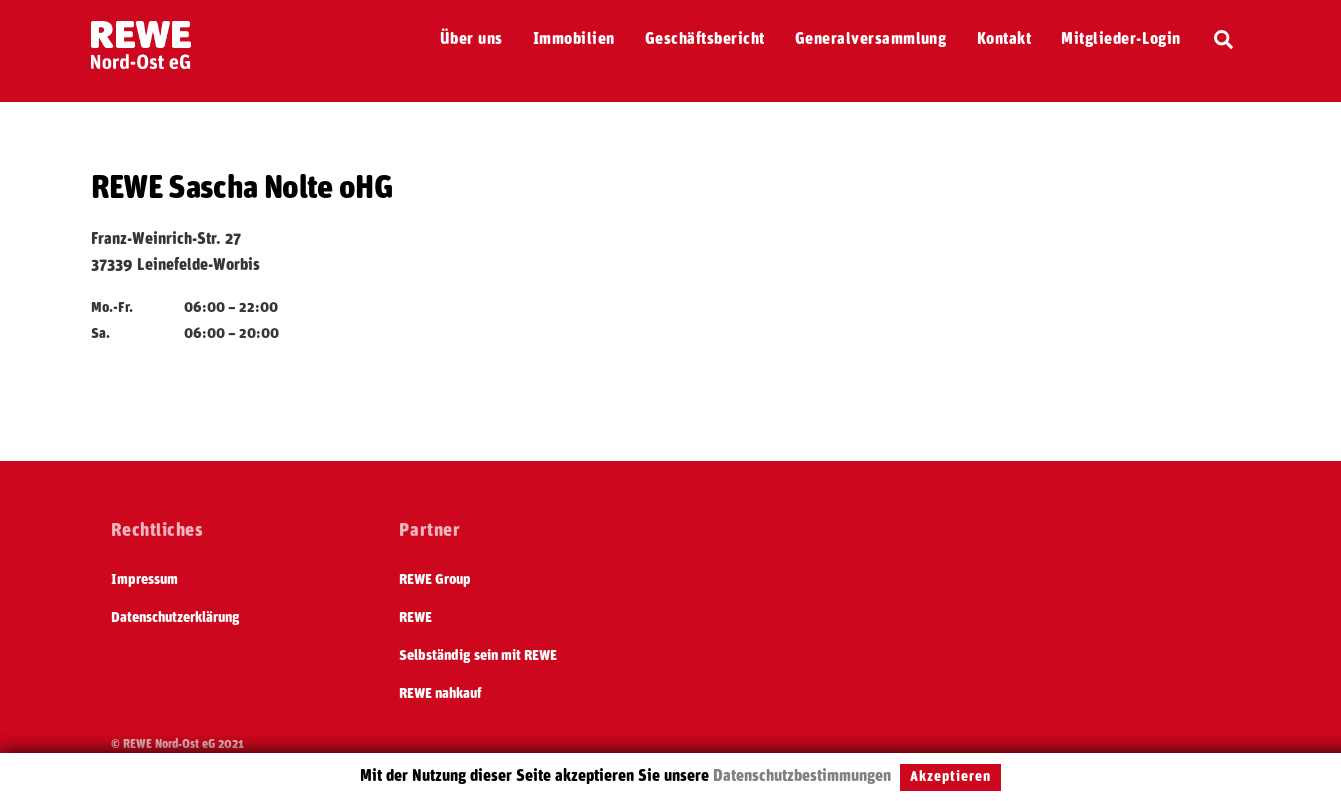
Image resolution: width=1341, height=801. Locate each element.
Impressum (144, 580)
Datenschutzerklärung (175, 618)
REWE (415, 618)
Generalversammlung (871, 39)
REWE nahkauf (440, 694)
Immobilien (574, 39)
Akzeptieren (950, 777)
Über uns (471, 39)
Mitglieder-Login (1121, 39)
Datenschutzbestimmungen (802, 776)
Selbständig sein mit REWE (478, 656)
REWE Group (435, 580)
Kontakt (1004, 39)
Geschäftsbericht (705, 39)
